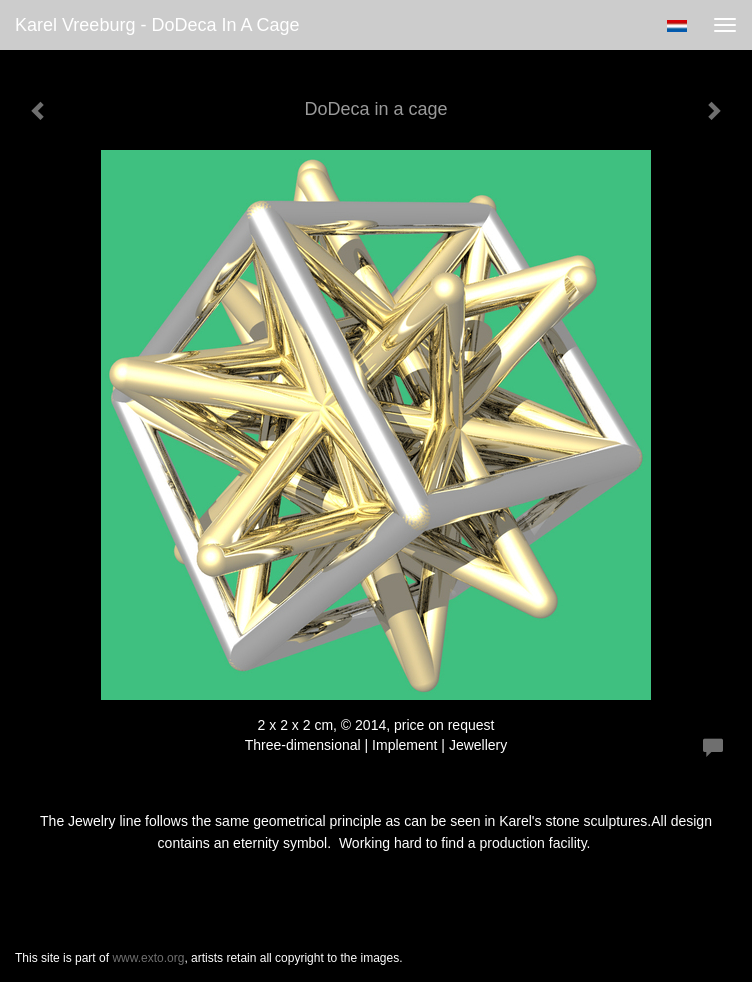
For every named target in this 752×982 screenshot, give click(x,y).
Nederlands (676, 26)
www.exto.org (148, 958)
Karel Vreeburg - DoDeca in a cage (157, 25)
